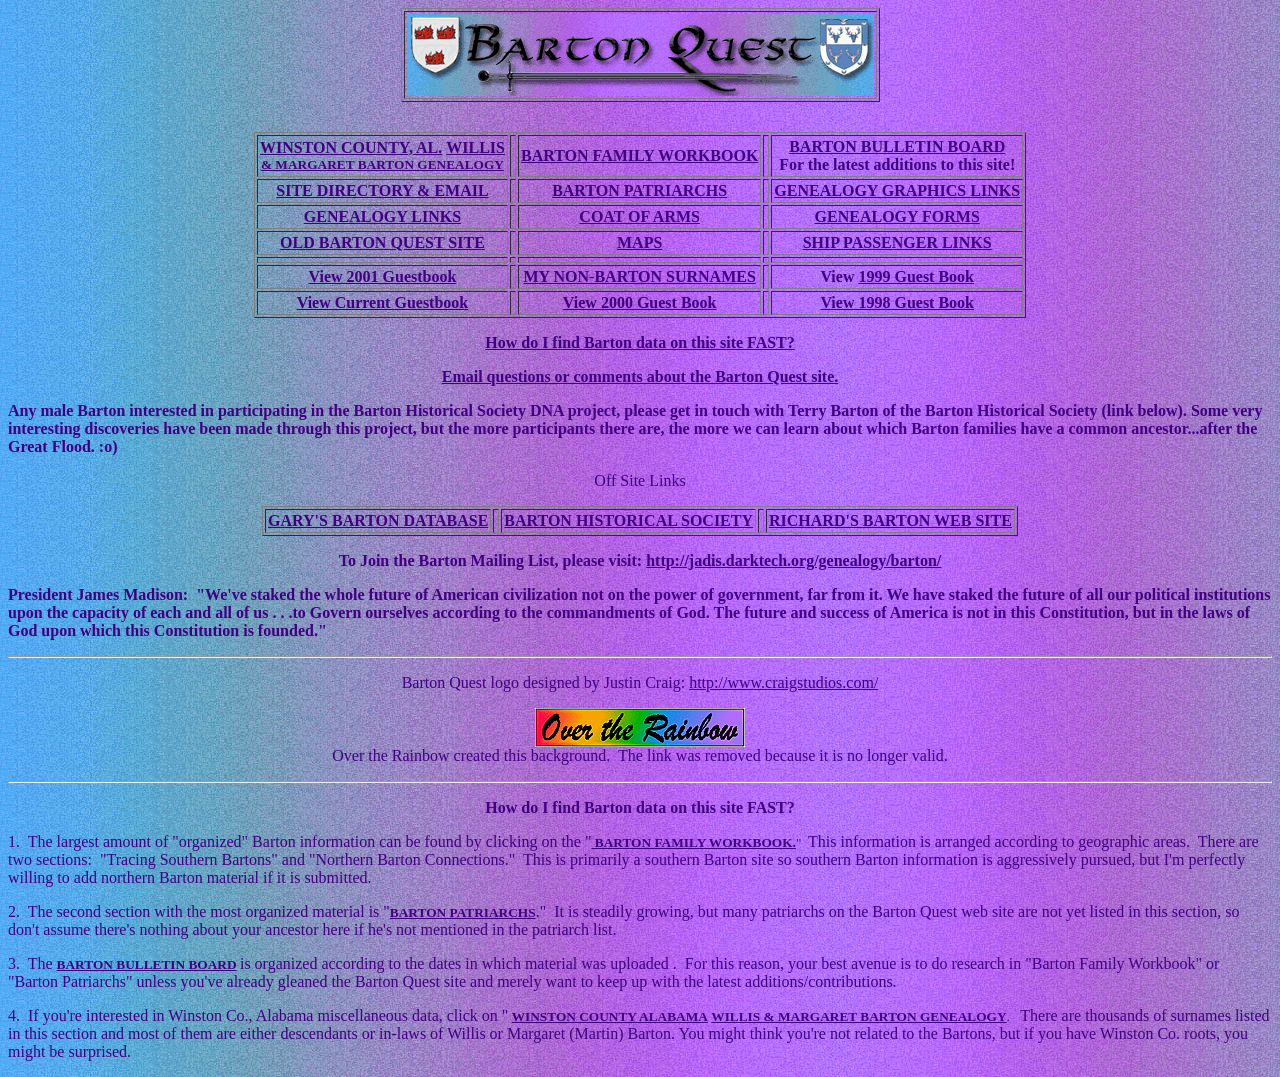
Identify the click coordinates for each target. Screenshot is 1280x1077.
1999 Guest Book (916, 276)
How (503, 807)
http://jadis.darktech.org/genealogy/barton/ (793, 560)
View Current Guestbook (383, 302)
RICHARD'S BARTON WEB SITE (890, 520)
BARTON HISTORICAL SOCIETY (628, 520)
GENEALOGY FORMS (897, 216)
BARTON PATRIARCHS (639, 190)
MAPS (639, 242)
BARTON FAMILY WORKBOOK (639, 155)
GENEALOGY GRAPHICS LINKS (897, 190)
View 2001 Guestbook (383, 276)
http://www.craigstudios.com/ (783, 682)
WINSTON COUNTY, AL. (351, 147)
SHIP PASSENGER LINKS (897, 242)
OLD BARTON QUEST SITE (382, 242)
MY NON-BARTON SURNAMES (639, 276)
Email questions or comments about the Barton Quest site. (640, 376)
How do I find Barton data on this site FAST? (640, 342)
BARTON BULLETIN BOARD (897, 146)
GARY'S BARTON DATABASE (378, 520)
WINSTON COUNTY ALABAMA (610, 1016)
